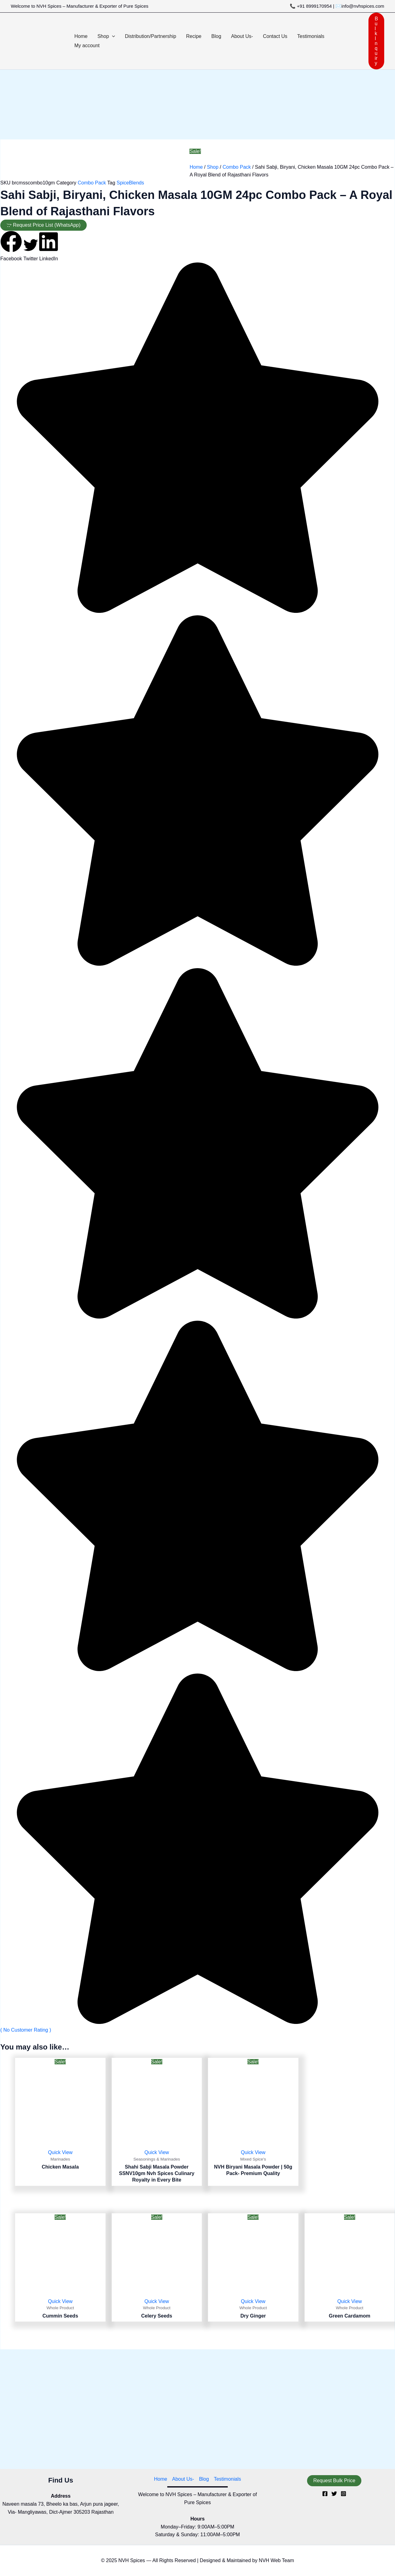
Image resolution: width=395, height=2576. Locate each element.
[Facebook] (325, 2493)
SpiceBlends (130, 182)
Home (196, 167)
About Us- (183, 2479)
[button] (112, 36)
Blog (204, 2479)
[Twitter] (334, 2493)
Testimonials (227, 2479)
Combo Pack (236, 167)
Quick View (60, 2152)
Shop (212, 167)
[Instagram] (343, 2493)
